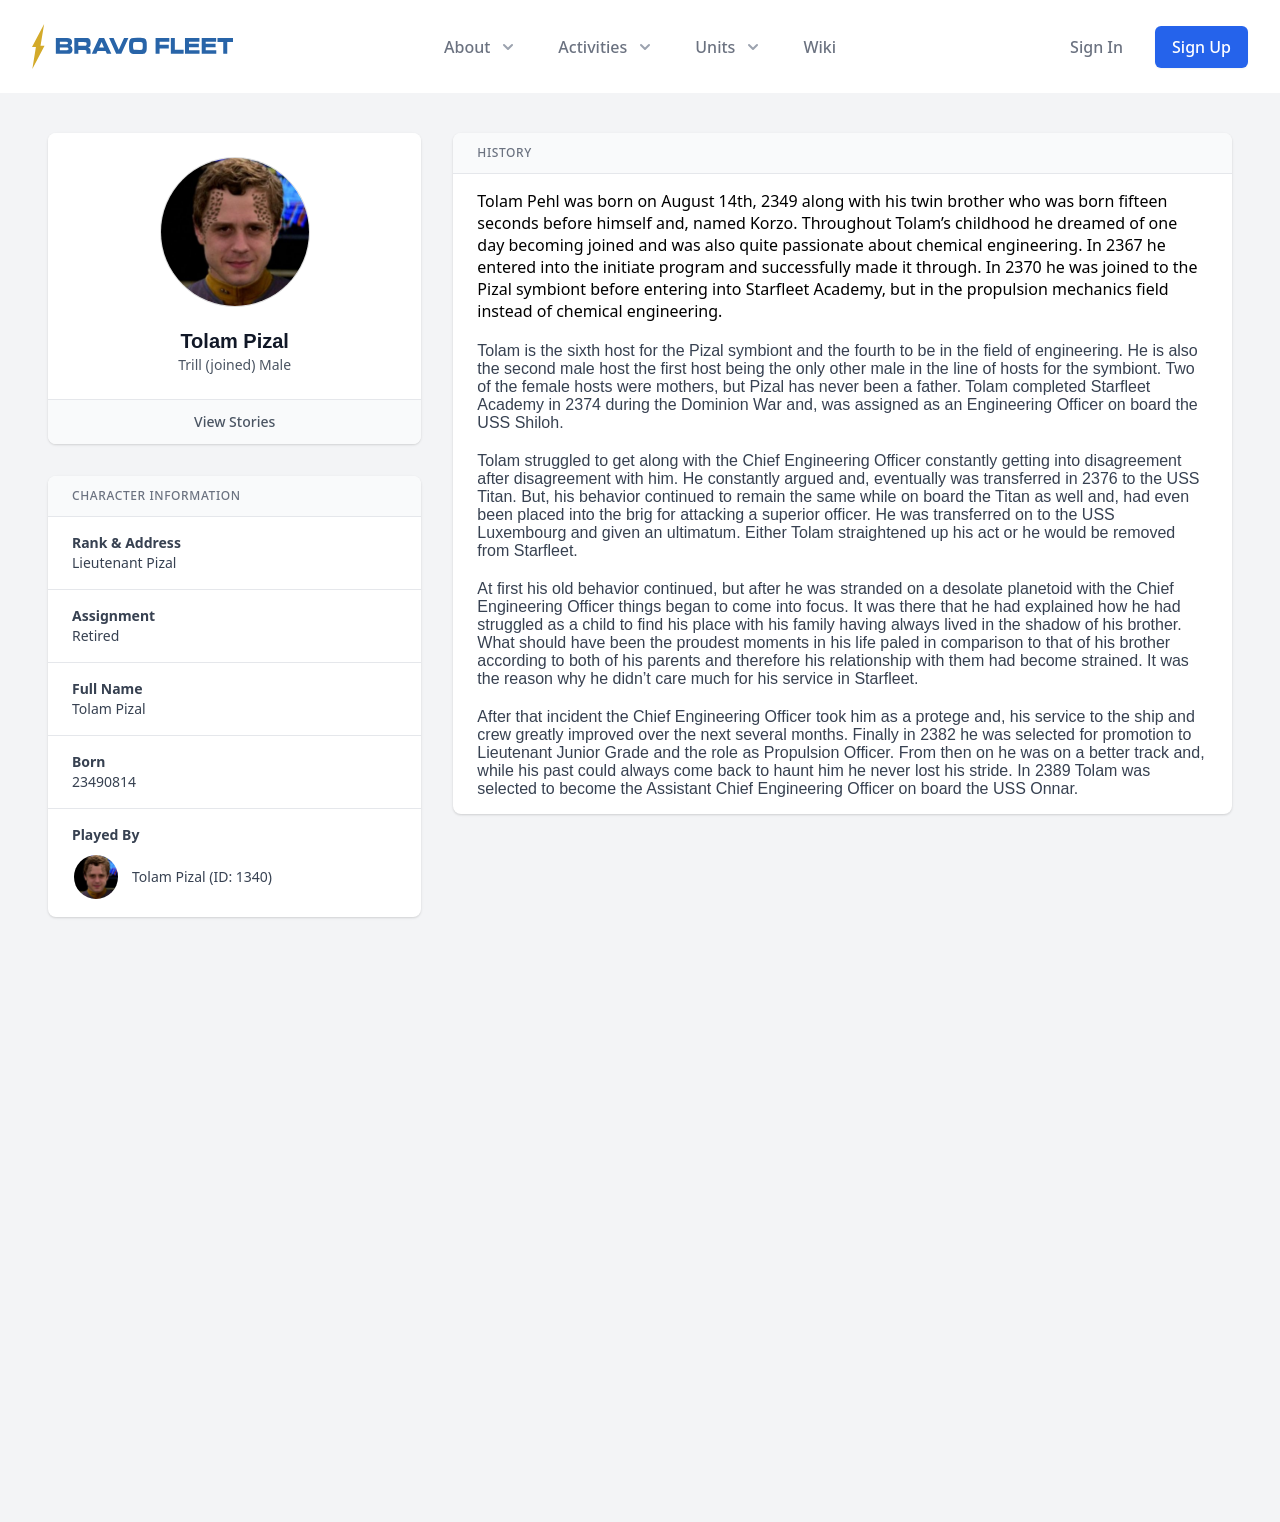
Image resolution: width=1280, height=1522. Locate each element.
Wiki (819, 47)
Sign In (1096, 47)
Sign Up (1201, 47)
